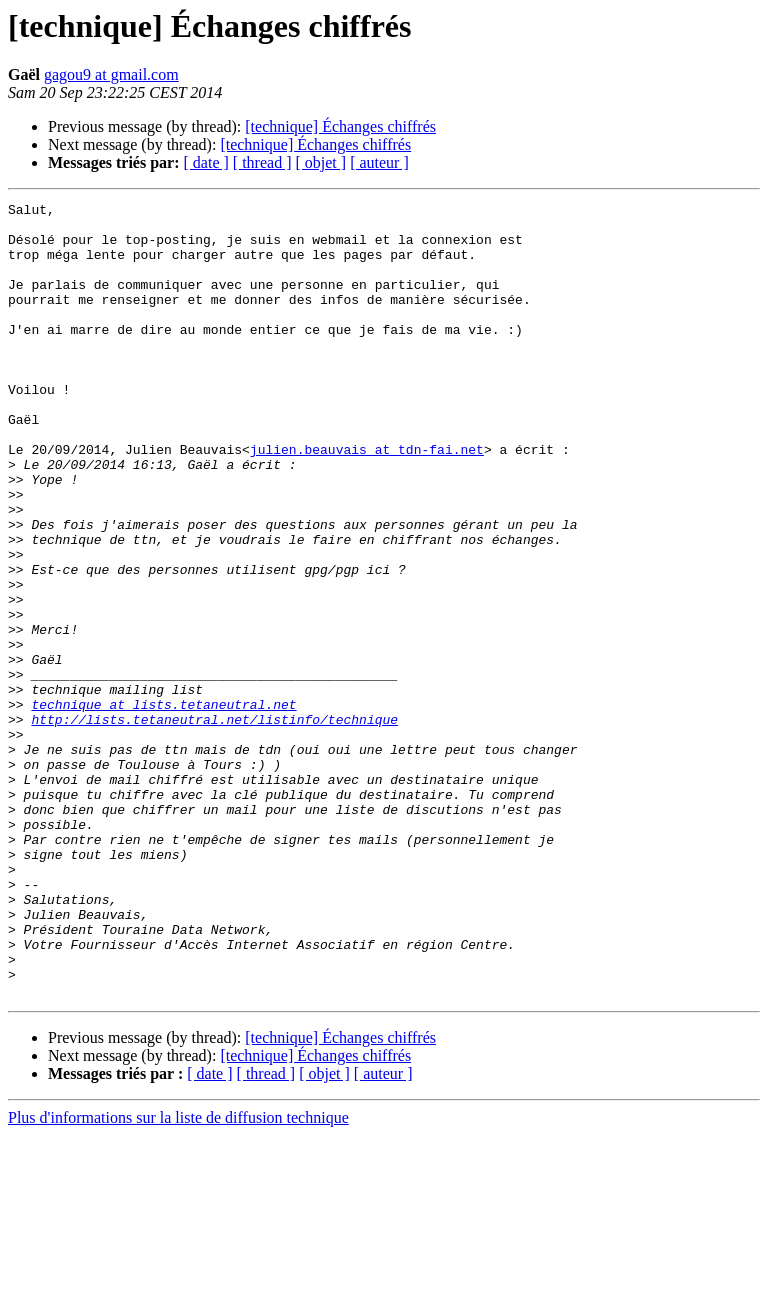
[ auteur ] (379, 162)
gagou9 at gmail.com (111, 74)
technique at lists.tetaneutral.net (163, 806)
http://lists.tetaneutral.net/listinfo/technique (214, 824)
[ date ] (206, 162)
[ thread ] (262, 162)
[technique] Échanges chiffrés (340, 126)
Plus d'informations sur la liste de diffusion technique (178, 1276)
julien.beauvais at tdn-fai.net (367, 500)
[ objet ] (320, 162)
